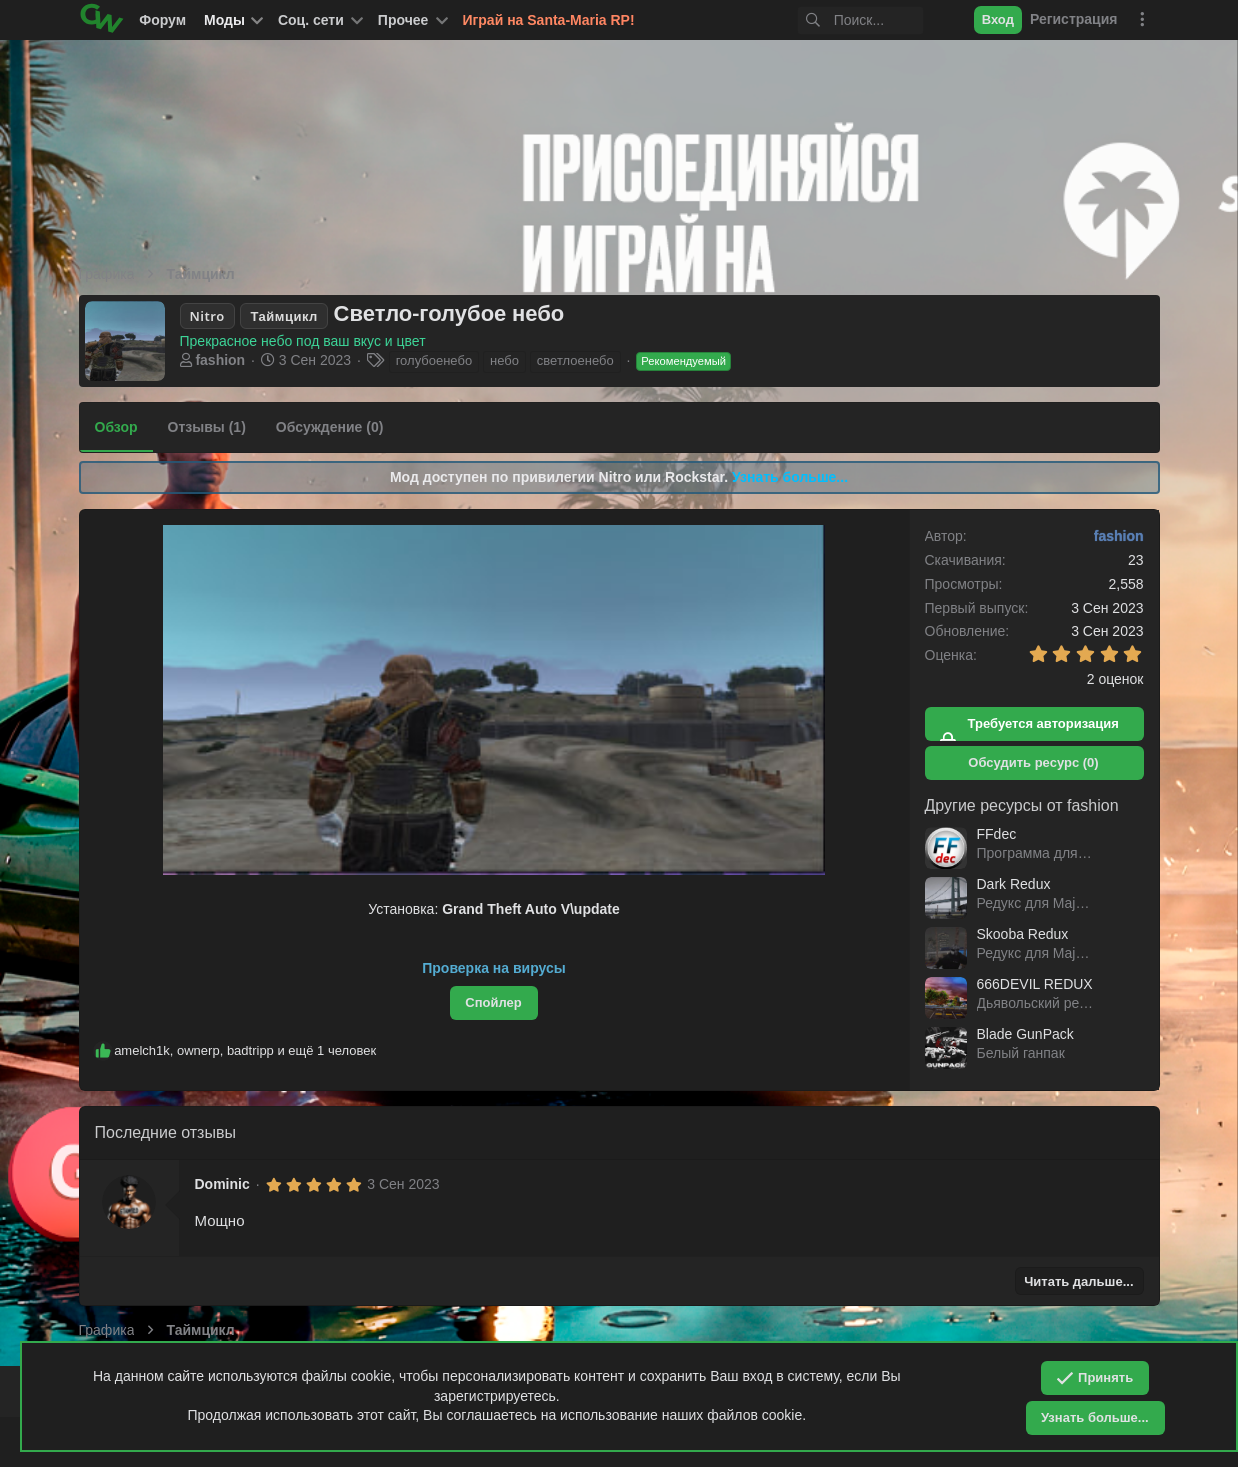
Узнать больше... (790, 477)
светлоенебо (575, 360)
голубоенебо (434, 360)
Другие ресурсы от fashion (1022, 805)
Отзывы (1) (207, 427)
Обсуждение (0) (330, 427)
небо (504, 360)
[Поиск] (844, 20)
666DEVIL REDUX (1035, 984)
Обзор (116, 427)
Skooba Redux (1023, 934)
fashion (220, 360)
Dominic (222, 1184)
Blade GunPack (1025, 1034)
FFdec (997, 834)
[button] (319, 20)
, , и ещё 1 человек (245, 1050)
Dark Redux (1014, 884)
